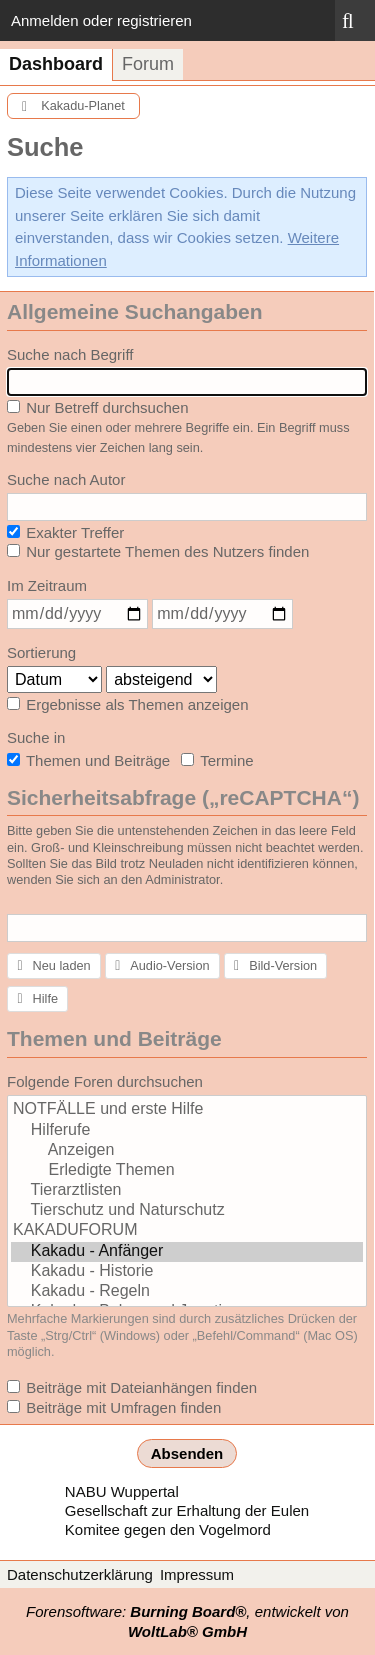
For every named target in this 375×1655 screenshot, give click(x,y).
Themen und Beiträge (88, 760)
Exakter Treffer (65, 532)
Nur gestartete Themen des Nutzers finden (158, 551)
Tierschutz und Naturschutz (187, 1211)
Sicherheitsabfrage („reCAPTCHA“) (183, 797)
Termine (217, 760)
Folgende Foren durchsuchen (105, 1081)
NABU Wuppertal (122, 1491)
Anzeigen (187, 1151)
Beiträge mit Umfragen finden (114, 1407)
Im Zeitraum (47, 585)
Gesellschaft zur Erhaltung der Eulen (187, 1510)
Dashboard (56, 64)
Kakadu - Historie (187, 1272)
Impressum (197, 1574)
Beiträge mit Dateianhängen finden (132, 1387)
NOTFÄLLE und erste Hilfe (187, 1110)
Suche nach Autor (66, 479)
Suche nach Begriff (70, 354)
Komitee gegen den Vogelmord (168, 1529)
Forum (148, 64)
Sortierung (41, 652)
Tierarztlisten (187, 1191)
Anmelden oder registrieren (101, 20)
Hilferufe (187, 1131)
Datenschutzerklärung (80, 1574)
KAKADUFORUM (187, 1231)
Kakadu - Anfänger (187, 1252)
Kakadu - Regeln (187, 1292)
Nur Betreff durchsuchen (97, 407)
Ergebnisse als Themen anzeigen (128, 704)
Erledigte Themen (187, 1171)
